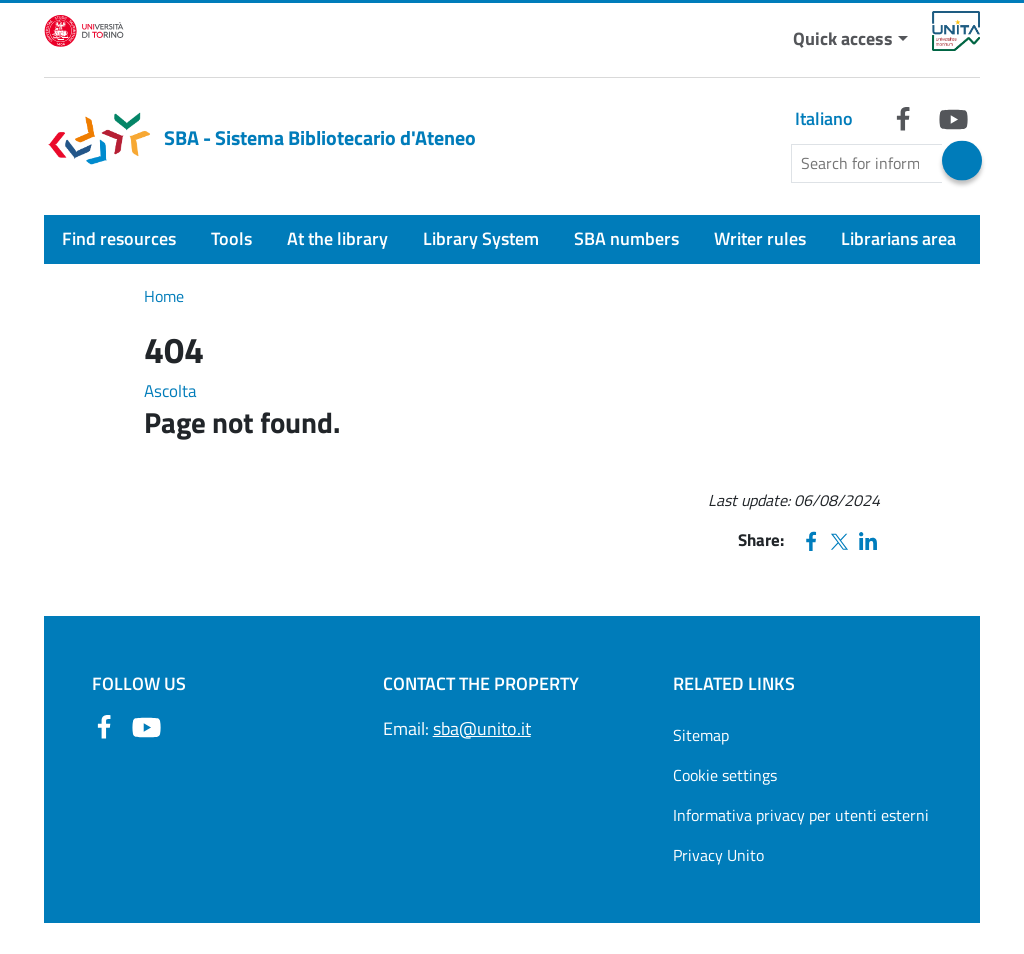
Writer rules (760, 238)
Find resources (119, 238)
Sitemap (701, 735)
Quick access (843, 38)
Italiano (824, 118)
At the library (337, 238)
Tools (231, 238)
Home (164, 296)
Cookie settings (725, 775)
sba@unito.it (482, 728)
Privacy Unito (718, 855)
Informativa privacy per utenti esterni (801, 815)
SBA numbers (626, 238)
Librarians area (898, 238)
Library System (481, 238)
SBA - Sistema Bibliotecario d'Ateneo (260, 138)
